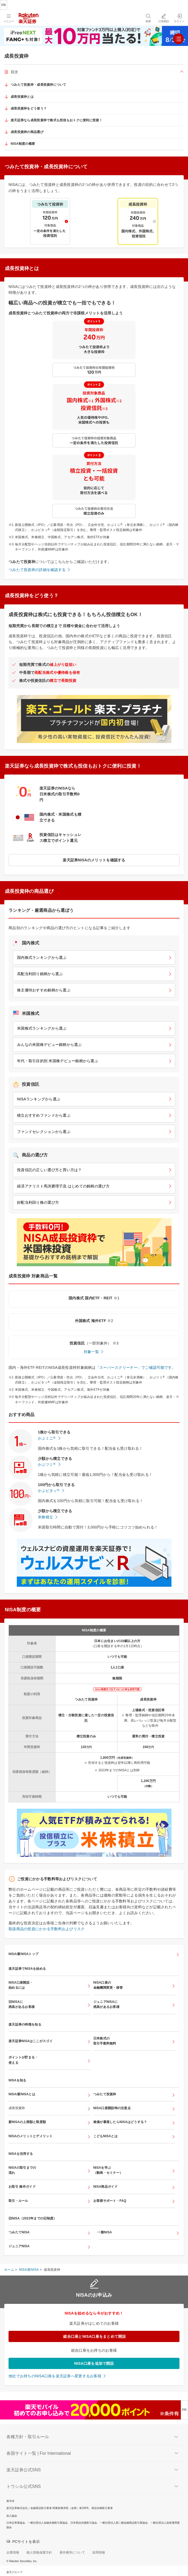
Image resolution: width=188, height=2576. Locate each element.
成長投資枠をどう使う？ (29, 108)
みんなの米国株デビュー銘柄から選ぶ (49, 1044)
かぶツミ (47, 1464)
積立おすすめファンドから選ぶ (43, 1115)
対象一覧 (91, 1352)
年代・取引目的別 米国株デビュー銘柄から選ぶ (57, 1061)
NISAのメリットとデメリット (31, 2136)
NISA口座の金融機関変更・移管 (108, 1985)
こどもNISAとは (105, 2136)
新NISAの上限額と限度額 (27, 2122)
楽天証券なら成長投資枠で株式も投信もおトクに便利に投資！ (56, 120)
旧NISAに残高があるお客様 (22, 2004)
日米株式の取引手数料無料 (104, 2040)
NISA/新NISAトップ (23, 1954)
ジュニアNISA (19, 2246)
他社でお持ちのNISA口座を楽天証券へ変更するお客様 (55, 2376)
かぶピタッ (49, 1490)
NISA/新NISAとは (22, 2094)
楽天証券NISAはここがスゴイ (31, 2041)
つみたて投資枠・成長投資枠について (38, 85)
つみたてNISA (19, 2232)
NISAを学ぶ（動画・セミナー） (108, 2170)
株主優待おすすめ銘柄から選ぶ (43, 990)
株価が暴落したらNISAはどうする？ (120, 2122)
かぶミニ (47, 1438)
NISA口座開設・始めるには (21, 1985)
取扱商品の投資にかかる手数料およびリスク (47, 1929)
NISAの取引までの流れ (22, 2170)
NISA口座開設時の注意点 (112, 2108)
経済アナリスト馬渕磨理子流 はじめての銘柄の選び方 (63, 1186)
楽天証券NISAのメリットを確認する (94, 860)
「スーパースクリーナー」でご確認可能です (134, 1367)
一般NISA (104, 2232)
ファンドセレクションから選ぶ (43, 1131)
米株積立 (45, 1517)
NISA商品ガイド (105, 2186)
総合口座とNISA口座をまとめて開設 (94, 2336)
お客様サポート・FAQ (109, 2201)
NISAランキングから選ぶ (38, 1099)
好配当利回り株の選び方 (38, 1202)
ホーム (9, 2270)
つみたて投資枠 (104, 2094)
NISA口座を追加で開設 (94, 2363)
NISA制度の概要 (23, 144)
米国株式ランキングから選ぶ (42, 1028)
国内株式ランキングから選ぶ (42, 957)
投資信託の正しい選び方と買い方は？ (49, 1170)
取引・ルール (18, 2201)
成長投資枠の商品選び (27, 132)
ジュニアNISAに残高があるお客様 (106, 2004)
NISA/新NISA (29, 2270)
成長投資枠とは (22, 97)
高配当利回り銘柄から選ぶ (40, 974)
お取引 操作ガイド (22, 2186)
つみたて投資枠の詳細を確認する (37, 570)
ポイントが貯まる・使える (23, 2059)
